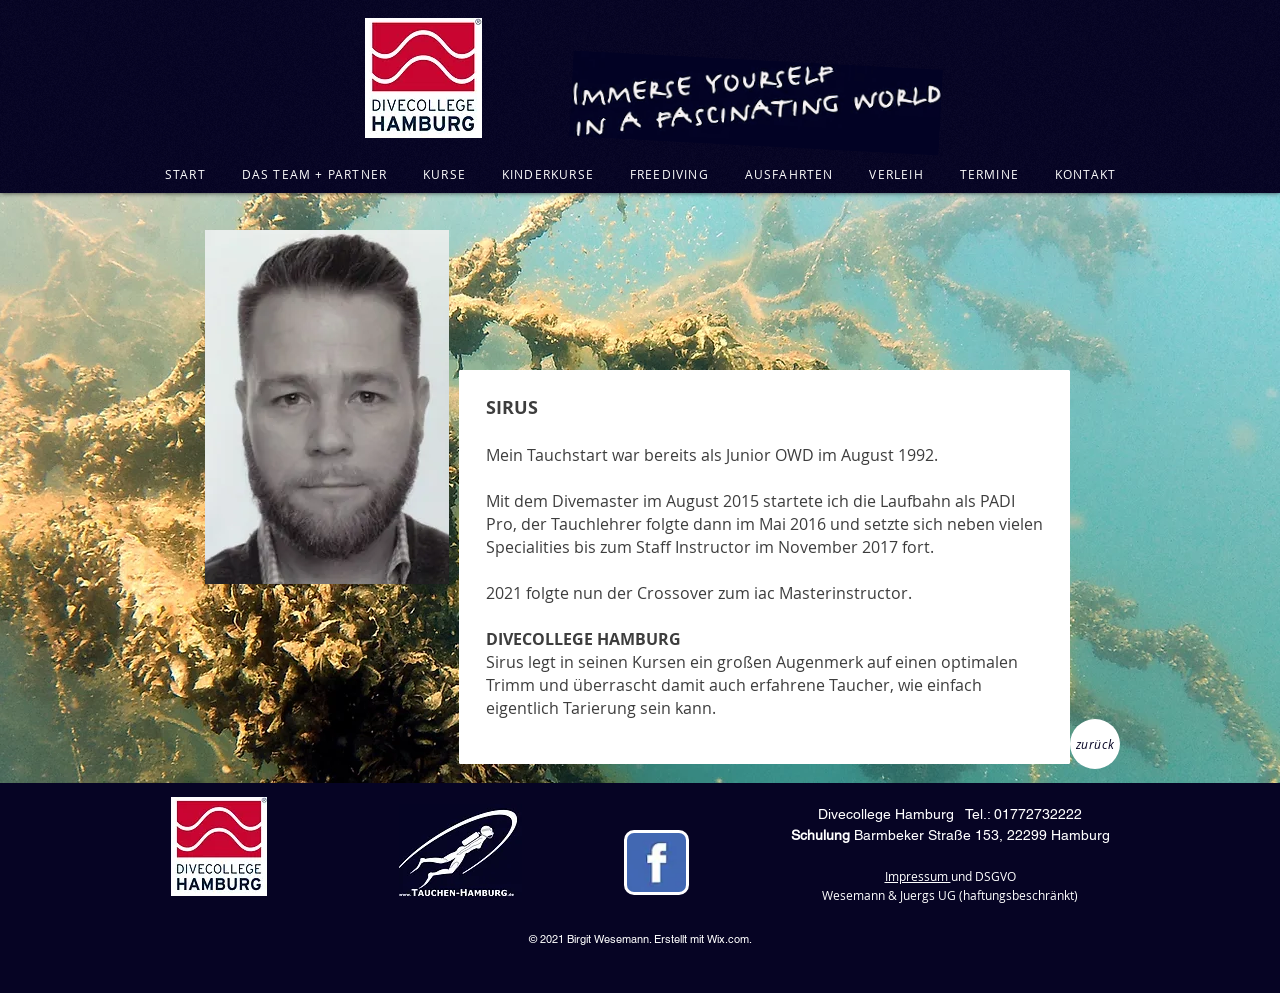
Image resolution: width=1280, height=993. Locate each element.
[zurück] (1095, 744)
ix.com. (734, 939)
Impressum (918, 876)
